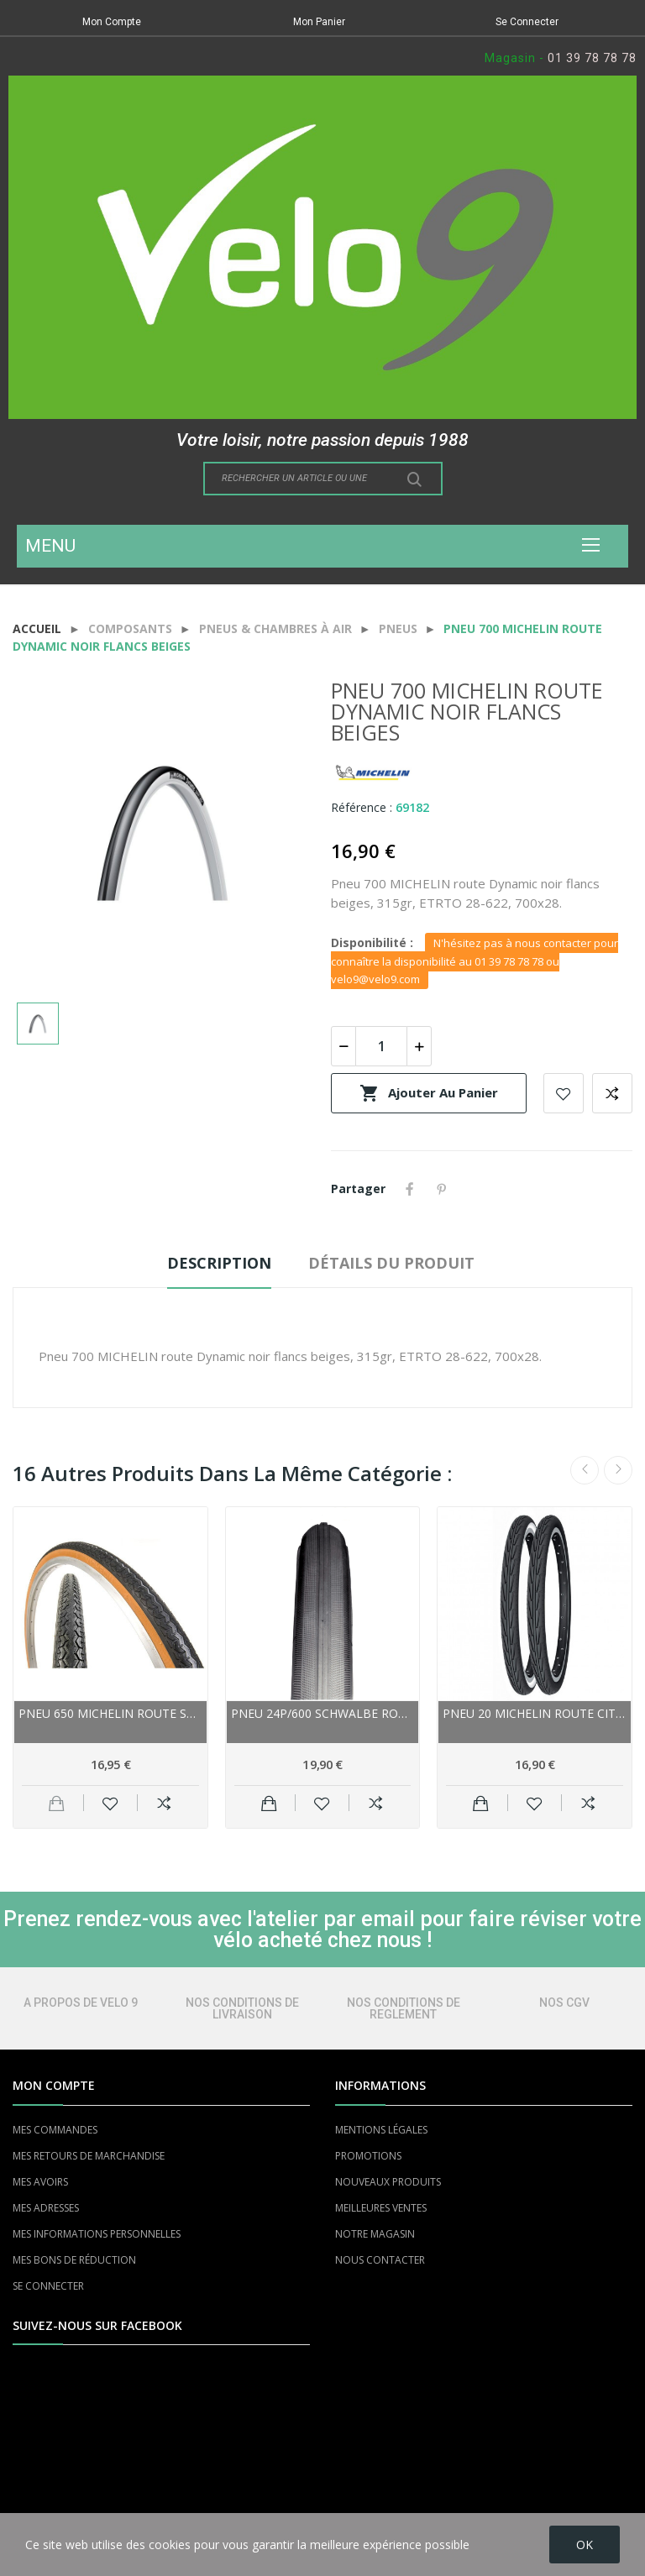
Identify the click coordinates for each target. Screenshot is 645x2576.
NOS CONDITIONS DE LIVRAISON (242, 2008)
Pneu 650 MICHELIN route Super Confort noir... (110, 1713)
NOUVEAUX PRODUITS (388, 2182)
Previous (584, 1470)
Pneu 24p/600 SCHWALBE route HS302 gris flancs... (323, 1713)
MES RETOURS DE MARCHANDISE (89, 2156)
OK (584, 2544)
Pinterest (442, 1189)
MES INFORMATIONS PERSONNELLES (97, 2234)
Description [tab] (219, 1263)
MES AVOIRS (40, 2182)
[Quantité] (381, 1046)
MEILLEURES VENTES (381, 2208)
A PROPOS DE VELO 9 (81, 2002)
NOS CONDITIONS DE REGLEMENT (403, 2008)
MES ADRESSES (46, 2208)
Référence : (361, 807)
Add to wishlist (563, 1093)
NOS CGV (564, 2002)
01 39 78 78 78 (592, 58)
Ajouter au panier (428, 1093)
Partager (410, 1189)
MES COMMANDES (55, 2130)
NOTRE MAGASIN (375, 2234)
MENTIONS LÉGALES (381, 2130)
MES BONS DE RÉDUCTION (74, 2260)
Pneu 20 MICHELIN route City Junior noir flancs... (535, 1713)
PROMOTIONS (368, 2156)
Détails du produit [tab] (391, 1263)
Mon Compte (111, 22)
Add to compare (612, 1093)
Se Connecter (527, 22)
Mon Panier (319, 22)
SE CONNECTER (48, 2286)
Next (618, 1470)
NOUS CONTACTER (380, 2260)
